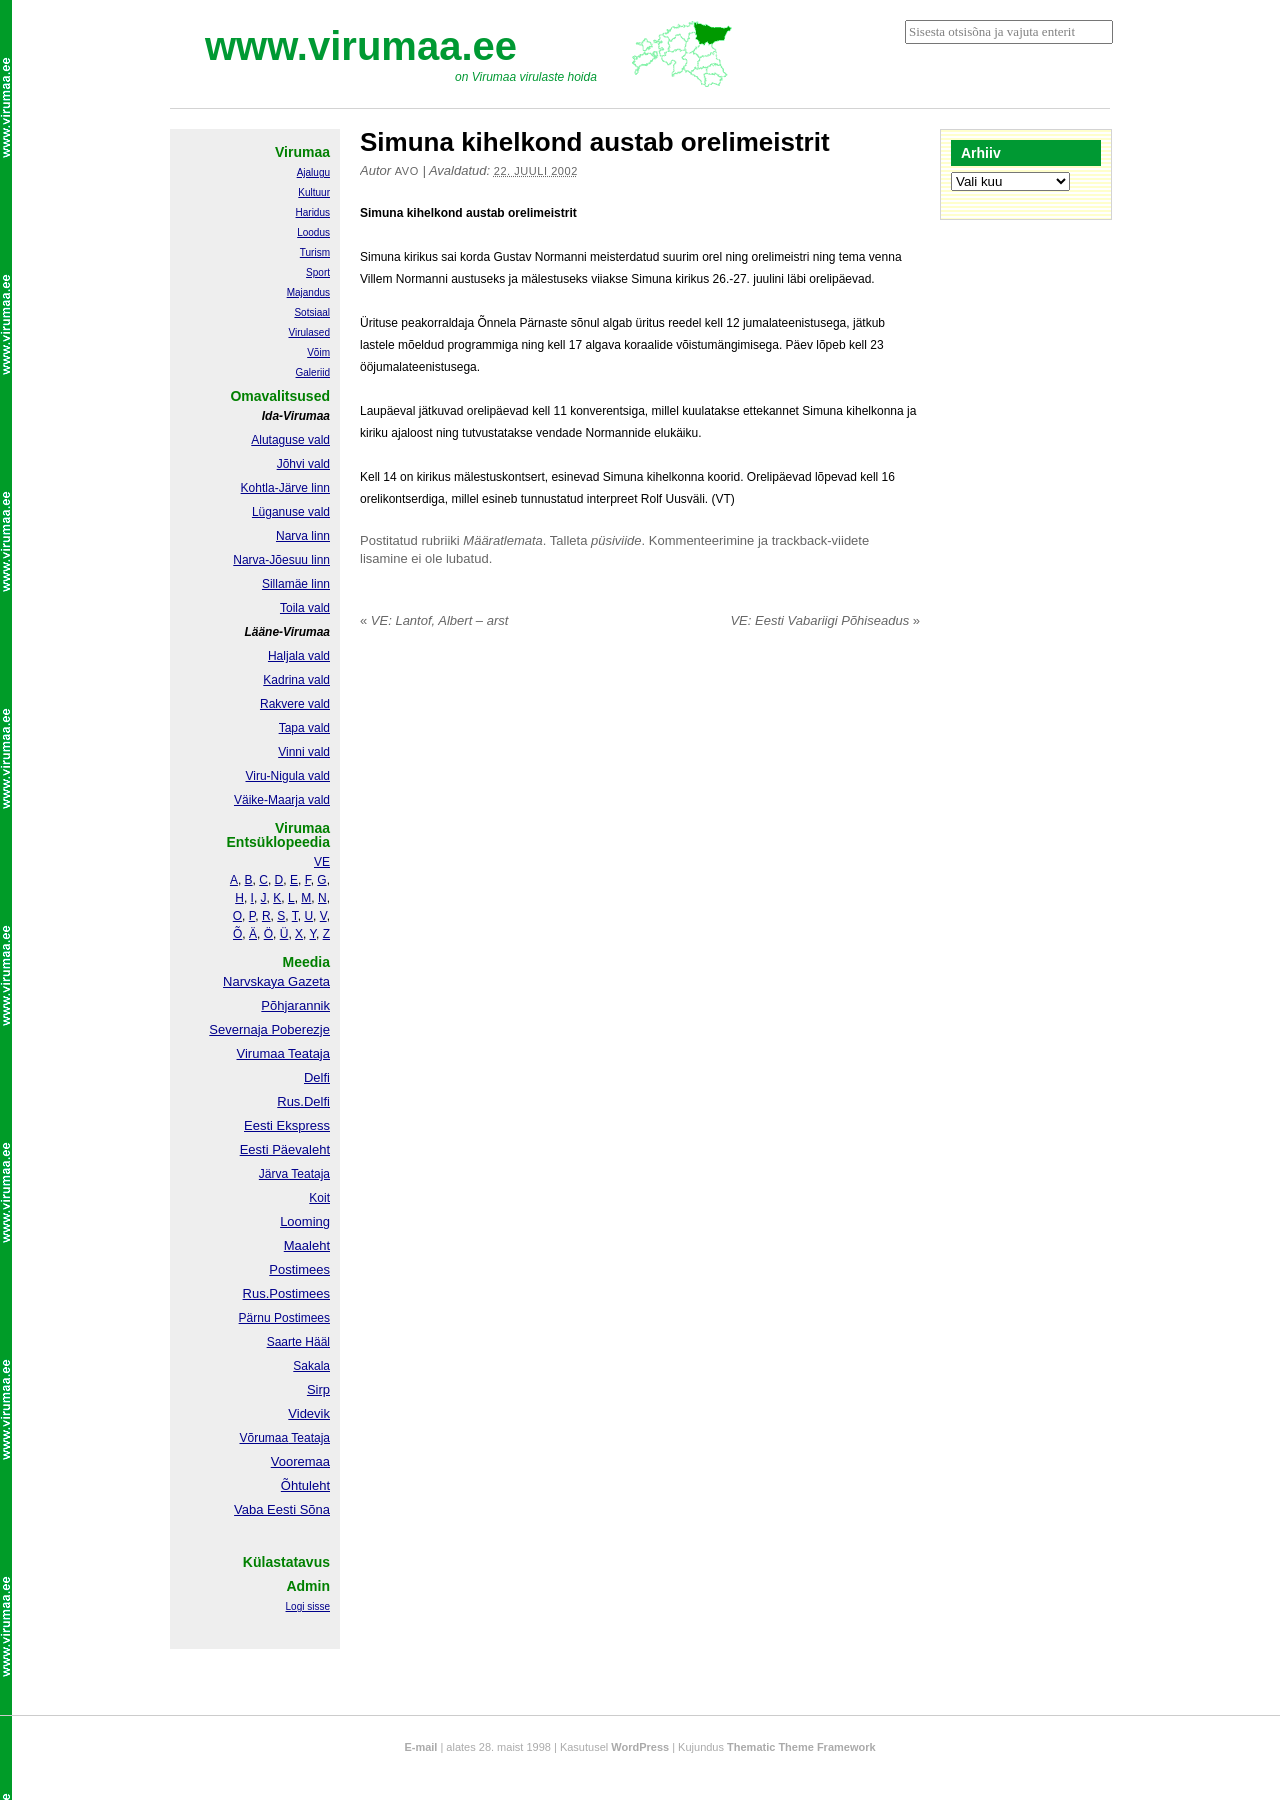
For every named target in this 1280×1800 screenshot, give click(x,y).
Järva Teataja (294, 1174)
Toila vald (305, 608)
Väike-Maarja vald (282, 800)
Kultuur (314, 192)
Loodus (313, 232)
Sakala (311, 1366)
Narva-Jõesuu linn (281, 560)
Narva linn (303, 536)
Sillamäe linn (296, 584)
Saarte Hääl (298, 1342)
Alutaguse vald (290, 440)
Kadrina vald (296, 680)
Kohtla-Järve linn (285, 488)
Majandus (308, 292)
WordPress (640, 1747)
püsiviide (616, 540)
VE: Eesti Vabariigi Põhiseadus (825, 620)
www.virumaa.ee (361, 46)
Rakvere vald (295, 704)
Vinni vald (304, 752)
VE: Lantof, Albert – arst (434, 620)
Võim (318, 352)
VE (322, 862)
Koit (319, 1198)
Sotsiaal (312, 312)
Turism (315, 252)
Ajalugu (313, 172)
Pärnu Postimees (284, 1318)
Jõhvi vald (303, 464)
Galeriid (313, 372)
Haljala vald (299, 656)
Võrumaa (263, 1438)
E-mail (420, 1747)
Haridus (313, 212)
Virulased (309, 332)
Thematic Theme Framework (801, 1747)
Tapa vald (304, 728)
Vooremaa (300, 1461)
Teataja (309, 1438)
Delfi (317, 1077)
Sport (318, 272)
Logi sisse (308, 1606)
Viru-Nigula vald (288, 776)
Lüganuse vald (291, 512)
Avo (407, 171)
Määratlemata (502, 540)
